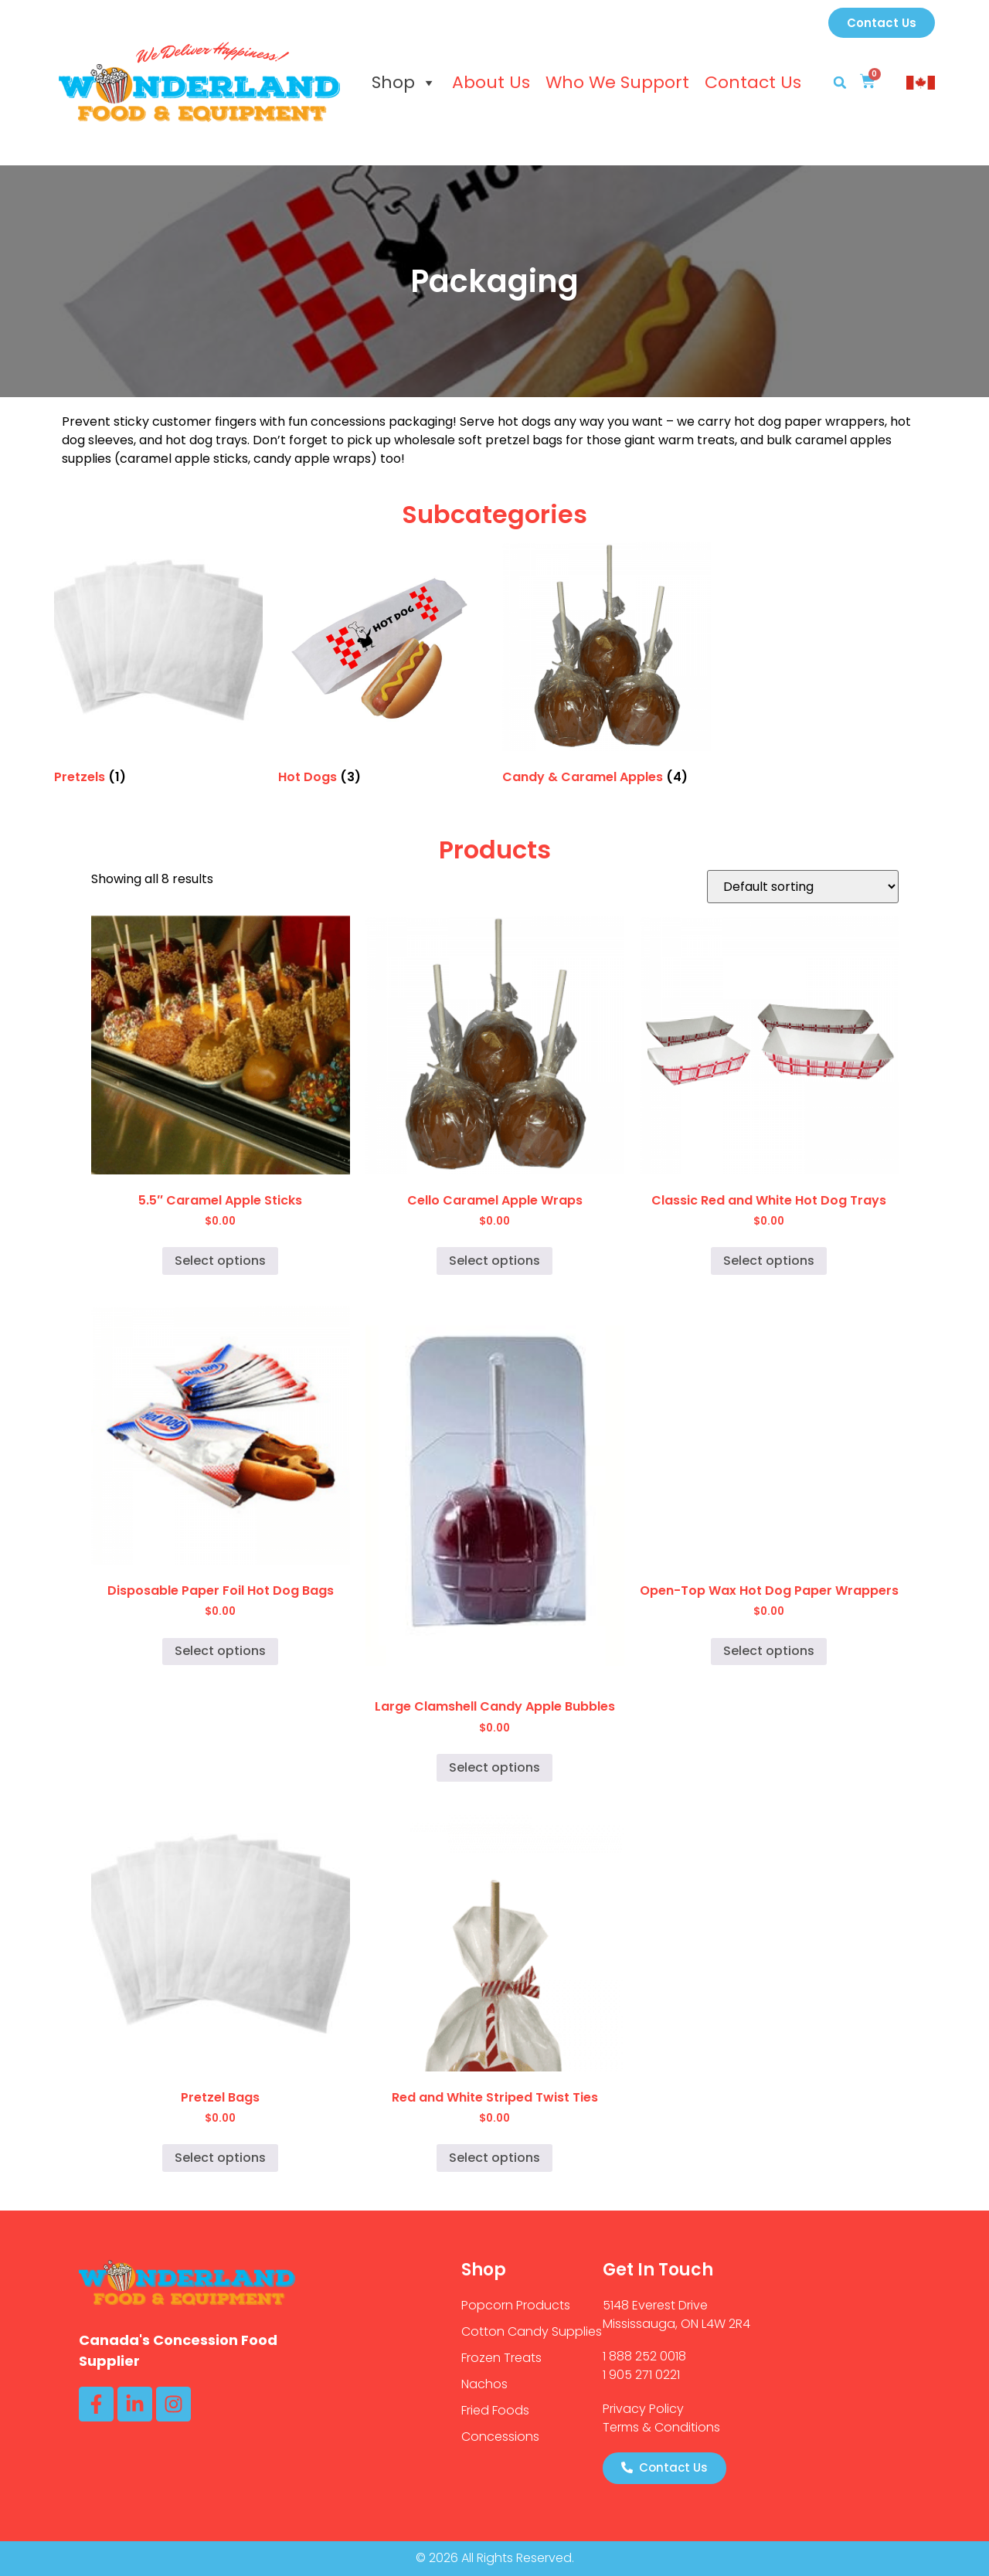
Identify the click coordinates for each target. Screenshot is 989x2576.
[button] (839, 82)
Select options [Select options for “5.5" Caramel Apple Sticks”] (220, 1260)
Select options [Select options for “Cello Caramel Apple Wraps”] (494, 1260)
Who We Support (617, 82)
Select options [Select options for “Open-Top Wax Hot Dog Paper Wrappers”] (768, 1651)
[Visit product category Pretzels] (158, 666)
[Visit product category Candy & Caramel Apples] (606, 666)
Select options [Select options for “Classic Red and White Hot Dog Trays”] (768, 1260)
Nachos (484, 2384)
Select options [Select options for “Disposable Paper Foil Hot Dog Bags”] (220, 1651)
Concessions (500, 2436)
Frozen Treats (501, 2358)
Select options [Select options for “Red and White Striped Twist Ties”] (494, 2157)
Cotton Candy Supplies (531, 2331)
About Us (491, 82)
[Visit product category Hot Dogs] (382, 666)
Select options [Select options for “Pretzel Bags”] (220, 2157)
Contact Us (753, 82)
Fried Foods (495, 2410)
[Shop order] (803, 886)
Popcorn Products (515, 2305)
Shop (404, 82)
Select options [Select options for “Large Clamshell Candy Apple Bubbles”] (494, 1767)
